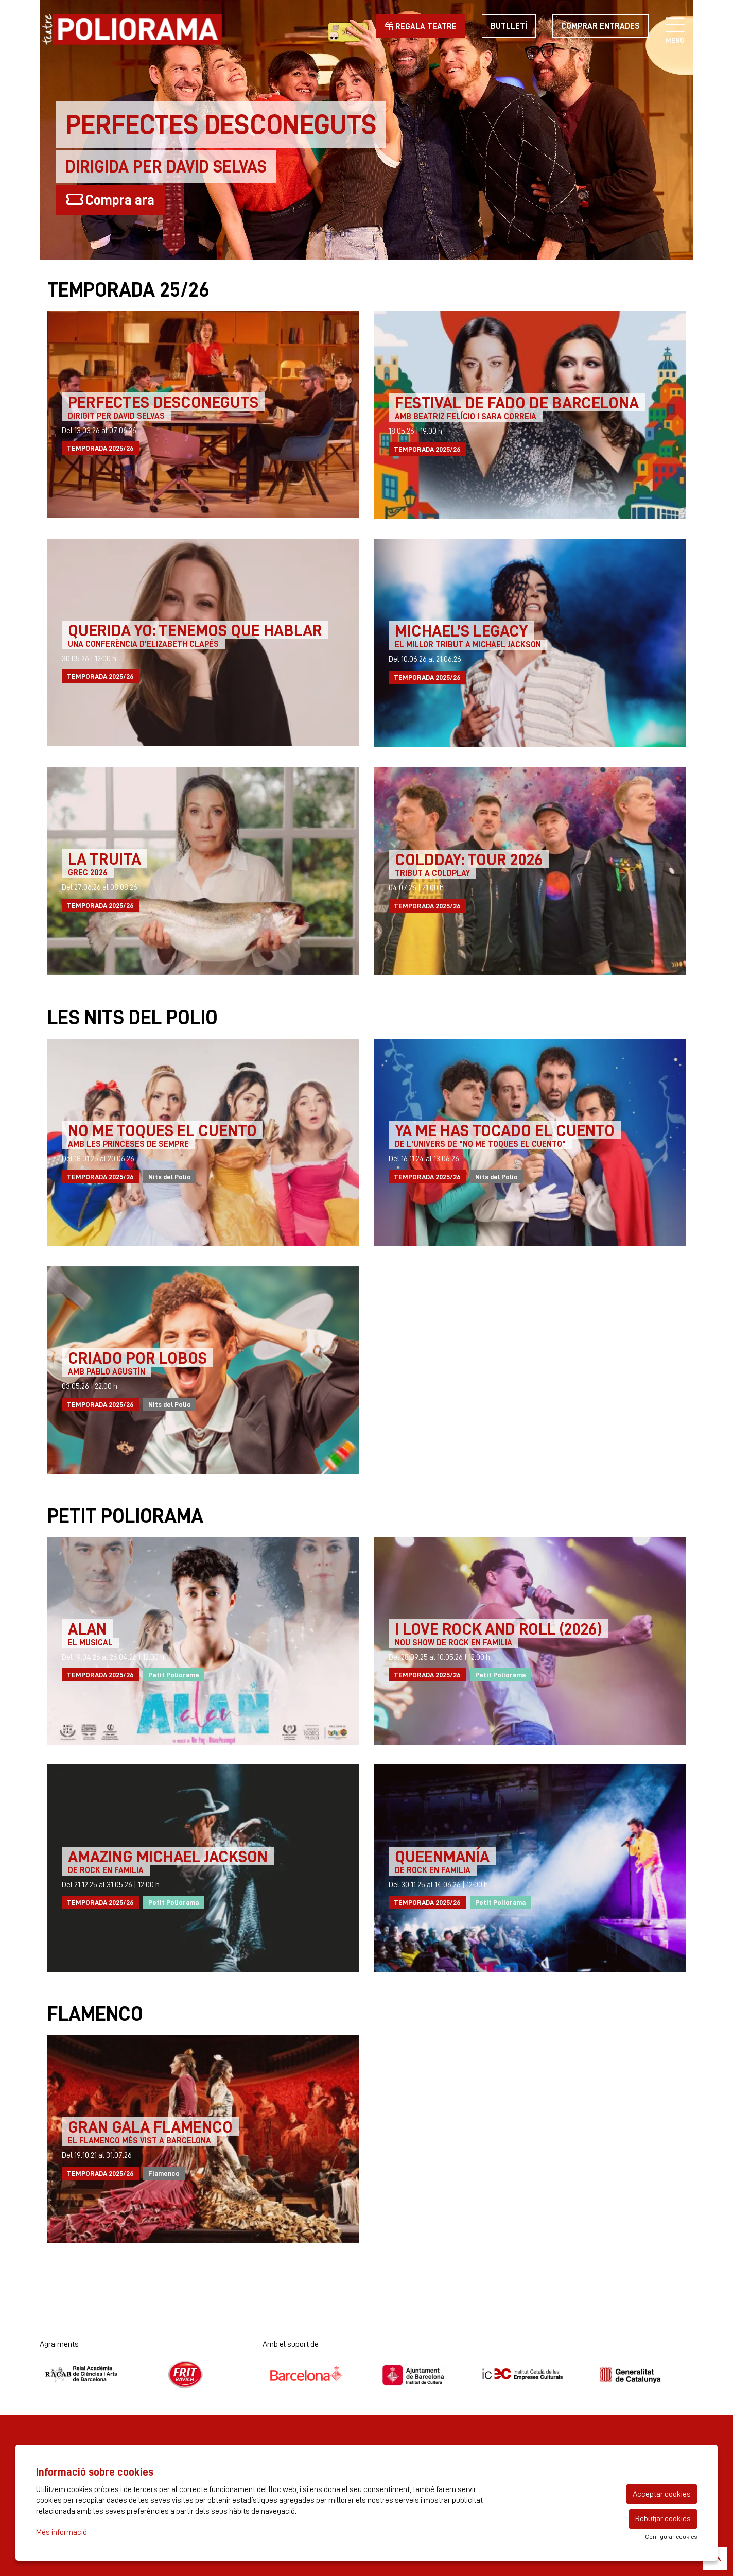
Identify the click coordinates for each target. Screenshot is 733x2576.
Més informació (61, 2532)
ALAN (87, 1628)
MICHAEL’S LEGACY (461, 630)
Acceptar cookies (662, 2493)
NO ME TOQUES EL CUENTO (162, 1130)
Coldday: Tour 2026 (469, 859)
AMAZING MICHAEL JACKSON (168, 1856)
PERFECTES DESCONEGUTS (163, 401)
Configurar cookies (671, 2537)
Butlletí (509, 26)
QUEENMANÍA (442, 1856)
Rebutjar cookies (663, 2518)
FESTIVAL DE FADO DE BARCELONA (517, 402)
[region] (143, 2374)
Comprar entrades (600, 26)
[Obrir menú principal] (675, 26)
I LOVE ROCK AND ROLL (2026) (498, 1628)
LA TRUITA (104, 858)
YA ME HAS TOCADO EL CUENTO (505, 1130)
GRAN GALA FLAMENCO (150, 2126)
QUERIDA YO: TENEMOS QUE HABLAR (195, 630)
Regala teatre (421, 26)
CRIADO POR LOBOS (137, 1357)
